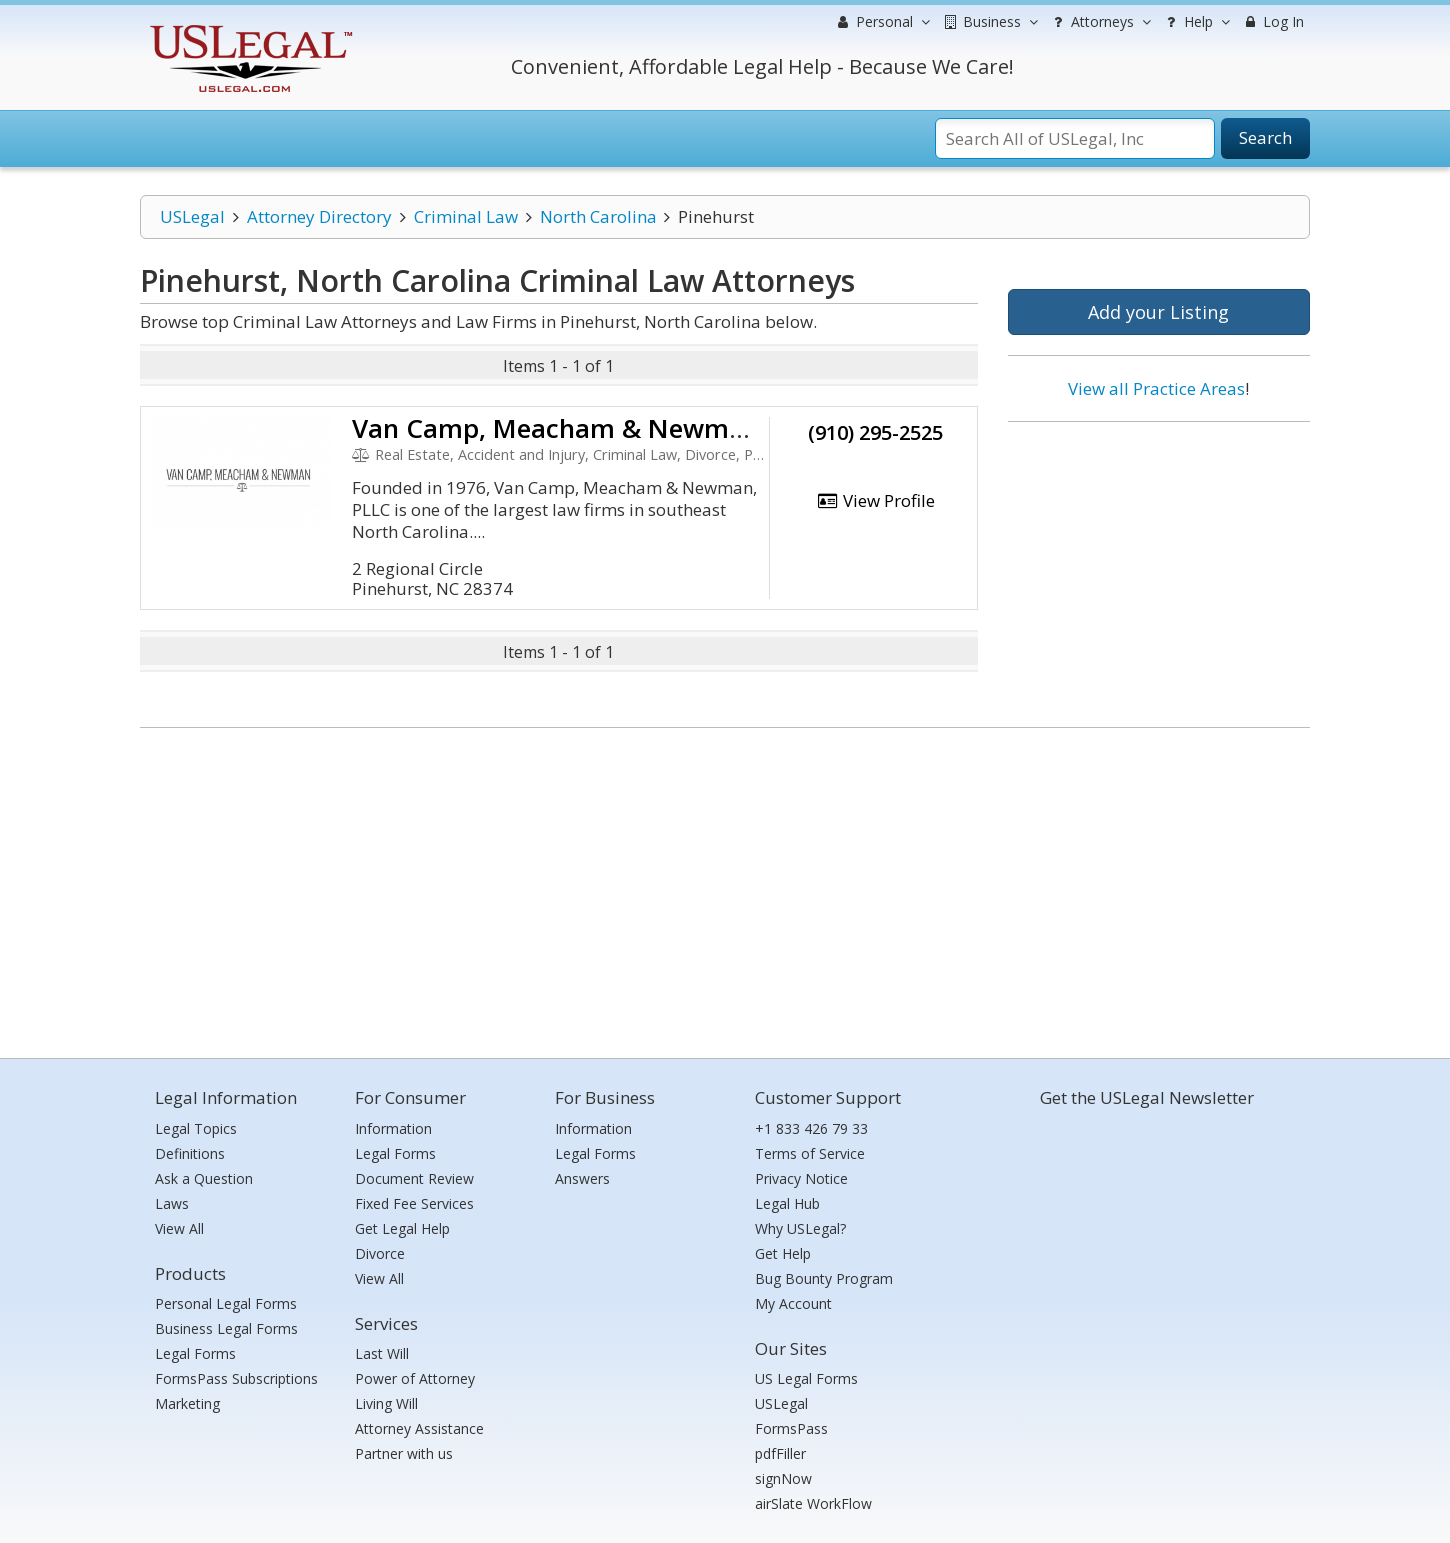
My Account (793, 1303)
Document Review (414, 1178)
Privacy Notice (801, 1178)
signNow (783, 1478)
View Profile (876, 500)
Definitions (190, 1153)
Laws (172, 1203)
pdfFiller (780, 1453)
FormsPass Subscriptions (236, 1378)
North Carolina (598, 216)
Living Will (386, 1403)
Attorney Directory (319, 216)
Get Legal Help (402, 1228)
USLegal (192, 216)
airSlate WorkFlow (813, 1503)
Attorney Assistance (419, 1428)
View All (179, 1228)
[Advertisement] (1159, 567)
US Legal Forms (806, 1378)
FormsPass (791, 1428)
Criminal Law (466, 216)
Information (393, 1128)
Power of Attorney (415, 1378)
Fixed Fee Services (414, 1203)
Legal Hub (787, 1203)
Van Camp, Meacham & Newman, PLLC (593, 428)
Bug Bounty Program (824, 1278)
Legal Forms (195, 1353)
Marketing (187, 1403)
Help (1195, 22)
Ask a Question (204, 1178)
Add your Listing (1158, 312)
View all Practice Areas (1156, 388)
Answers (582, 1178)
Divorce (380, 1253)
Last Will (382, 1353)
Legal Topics (196, 1128)
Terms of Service (810, 1153)
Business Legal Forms (226, 1328)
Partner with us (404, 1453)
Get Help (783, 1253)
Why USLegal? (800, 1228)
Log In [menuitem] (1272, 21)
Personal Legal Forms (226, 1303)
